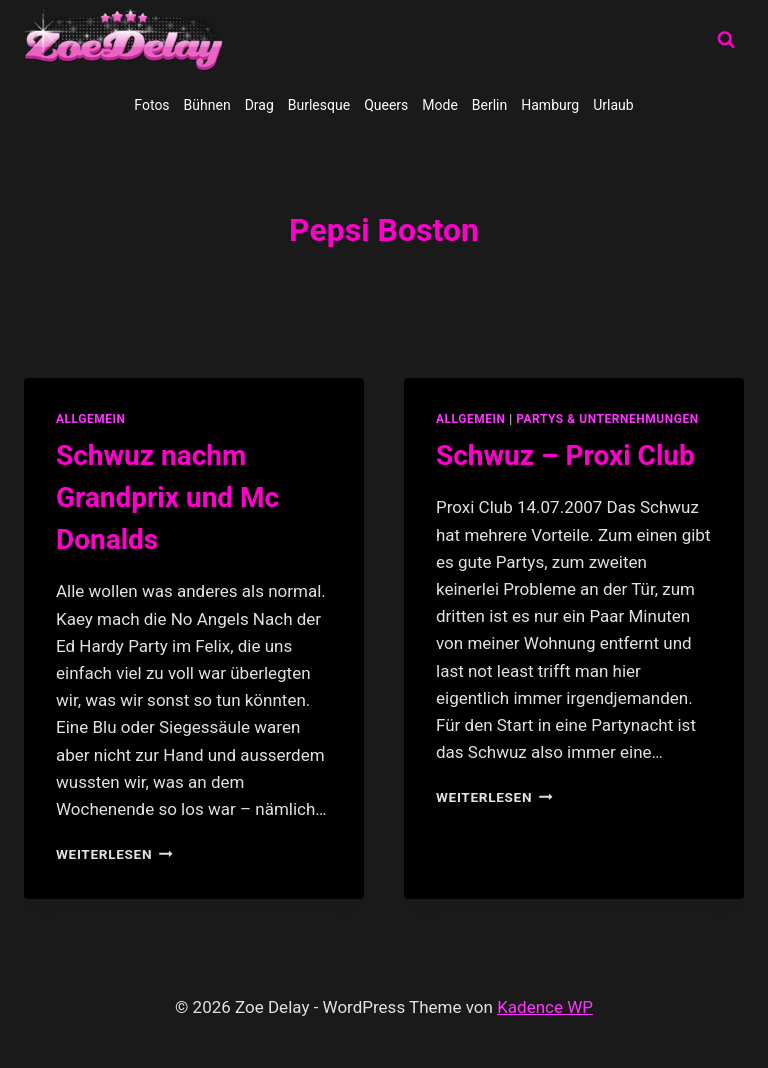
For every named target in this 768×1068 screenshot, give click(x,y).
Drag (259, 105)
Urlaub (613, 105)
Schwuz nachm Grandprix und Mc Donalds (167, 497)
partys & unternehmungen (607, 419)
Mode (440, 105)
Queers (386, 105)
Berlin (489, 105)
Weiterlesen (114, 854)
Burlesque (319, 105)
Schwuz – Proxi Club (565, 455)
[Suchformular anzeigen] (726, 40)
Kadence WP (545, 1007)
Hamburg (550, 105)
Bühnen (207, 105)
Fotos (151, 105)
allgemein (91, 419)
